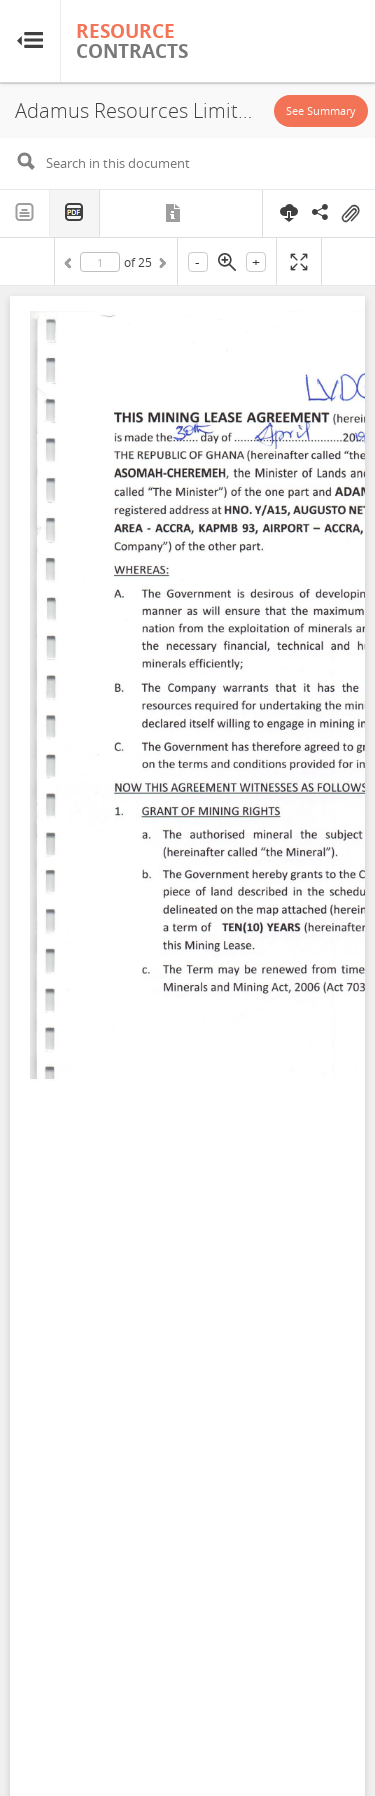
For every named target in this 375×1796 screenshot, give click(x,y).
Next (161, 266)
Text (25, 213)
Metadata (174, 213)
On (350, 214)
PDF (75, 213)
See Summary (321, 110)
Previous (71, 266)
